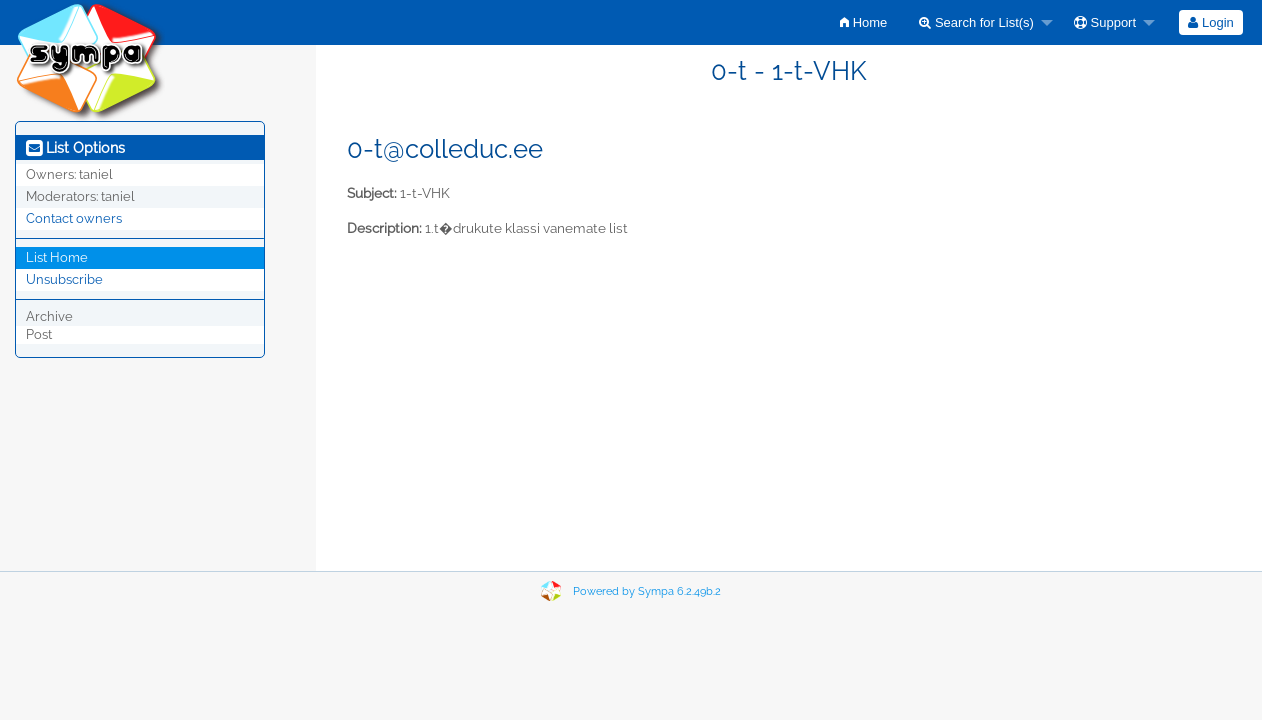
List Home (57, 257)
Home (863, 22)
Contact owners (74, 218)
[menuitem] (863, 22)
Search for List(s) (976, 22)
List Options (75, 148)
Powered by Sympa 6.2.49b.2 (647, 591)
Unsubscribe (64, 279)
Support (1105, 22)
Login (1210, 22)
